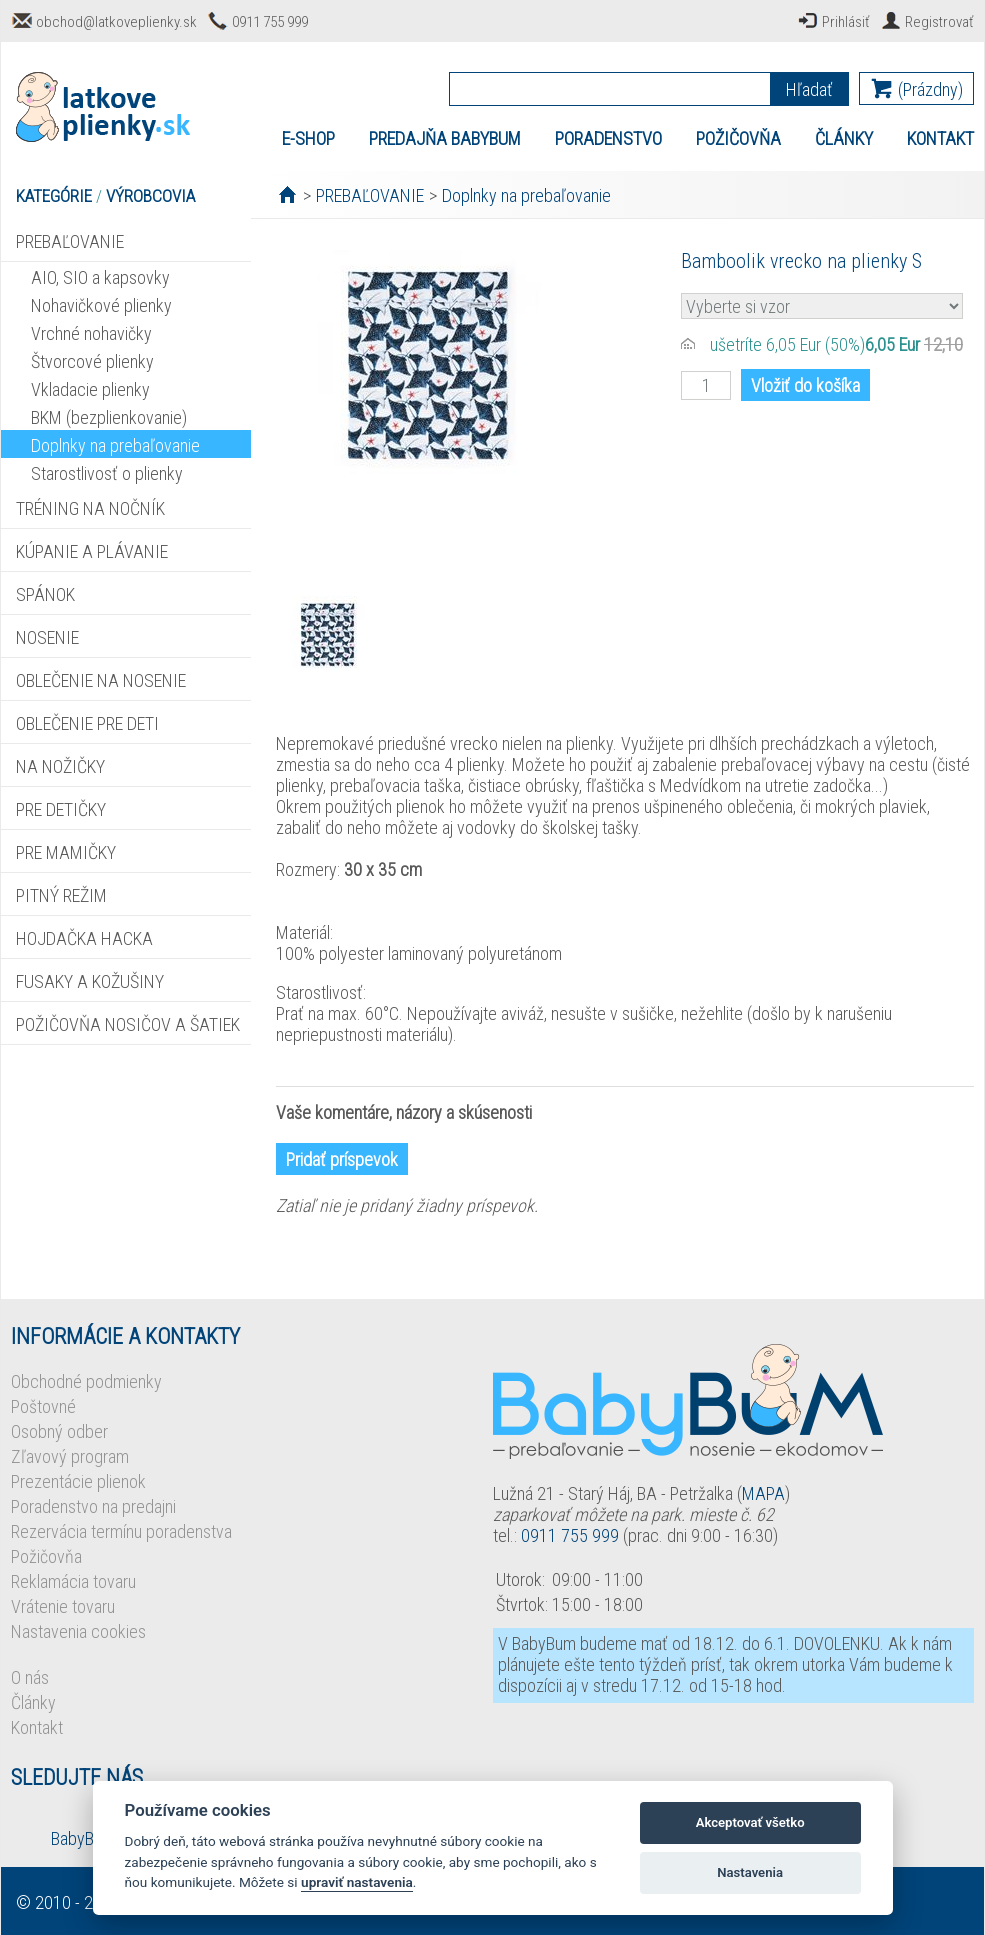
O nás (30, 1677)
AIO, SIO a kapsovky (100, 277)
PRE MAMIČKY (66, 852)
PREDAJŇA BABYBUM (445, 138)
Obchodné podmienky (86, 1381)
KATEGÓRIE (54, 196)
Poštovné (43, 1406)
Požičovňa (46, 1556)
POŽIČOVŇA (738, 138)
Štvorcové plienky (92, 361)
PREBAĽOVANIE (70, 241)
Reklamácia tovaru (73, 1581)
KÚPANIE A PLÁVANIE (92, 551)
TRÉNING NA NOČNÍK (90, 508)
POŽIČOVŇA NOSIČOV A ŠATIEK (128, 1024)
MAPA (763, 1493)
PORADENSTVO (608, 138)
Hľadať (809, 89)
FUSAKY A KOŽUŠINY (90, 981)
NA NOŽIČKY (60, 766)
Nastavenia (750, 1872)
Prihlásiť (846, 22)
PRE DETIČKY (61, 809)
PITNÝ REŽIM (61, 895)
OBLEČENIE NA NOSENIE (101, 680)
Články (33, 1702)
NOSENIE (47, 637)
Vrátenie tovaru (63, 1606)
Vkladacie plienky (90, 389)
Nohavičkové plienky (101, 305)
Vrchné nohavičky (91, 333)
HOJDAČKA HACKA (84, 938)
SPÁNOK (45, 594)
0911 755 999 (270, 22)
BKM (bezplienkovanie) (109, 417)
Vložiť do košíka (805, 385)
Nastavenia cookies (78, 1631)
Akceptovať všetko (750, 1822)
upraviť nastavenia (357, 1882)
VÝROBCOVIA (150, 196)
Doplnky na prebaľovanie (115, 445)
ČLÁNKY (844, 138)
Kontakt (37, 1727)
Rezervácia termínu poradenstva (121, 1531)
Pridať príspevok (342, 1159)
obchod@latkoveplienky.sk (116, 22)
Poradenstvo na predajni (93, 1506)
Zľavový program (70, 1456)
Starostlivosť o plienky (107, 473)
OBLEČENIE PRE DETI (87, 723)
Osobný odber (59, 1431)
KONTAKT (940, 138)
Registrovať (939, 22)
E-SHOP (308, 138)
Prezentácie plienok (78, 1481)
